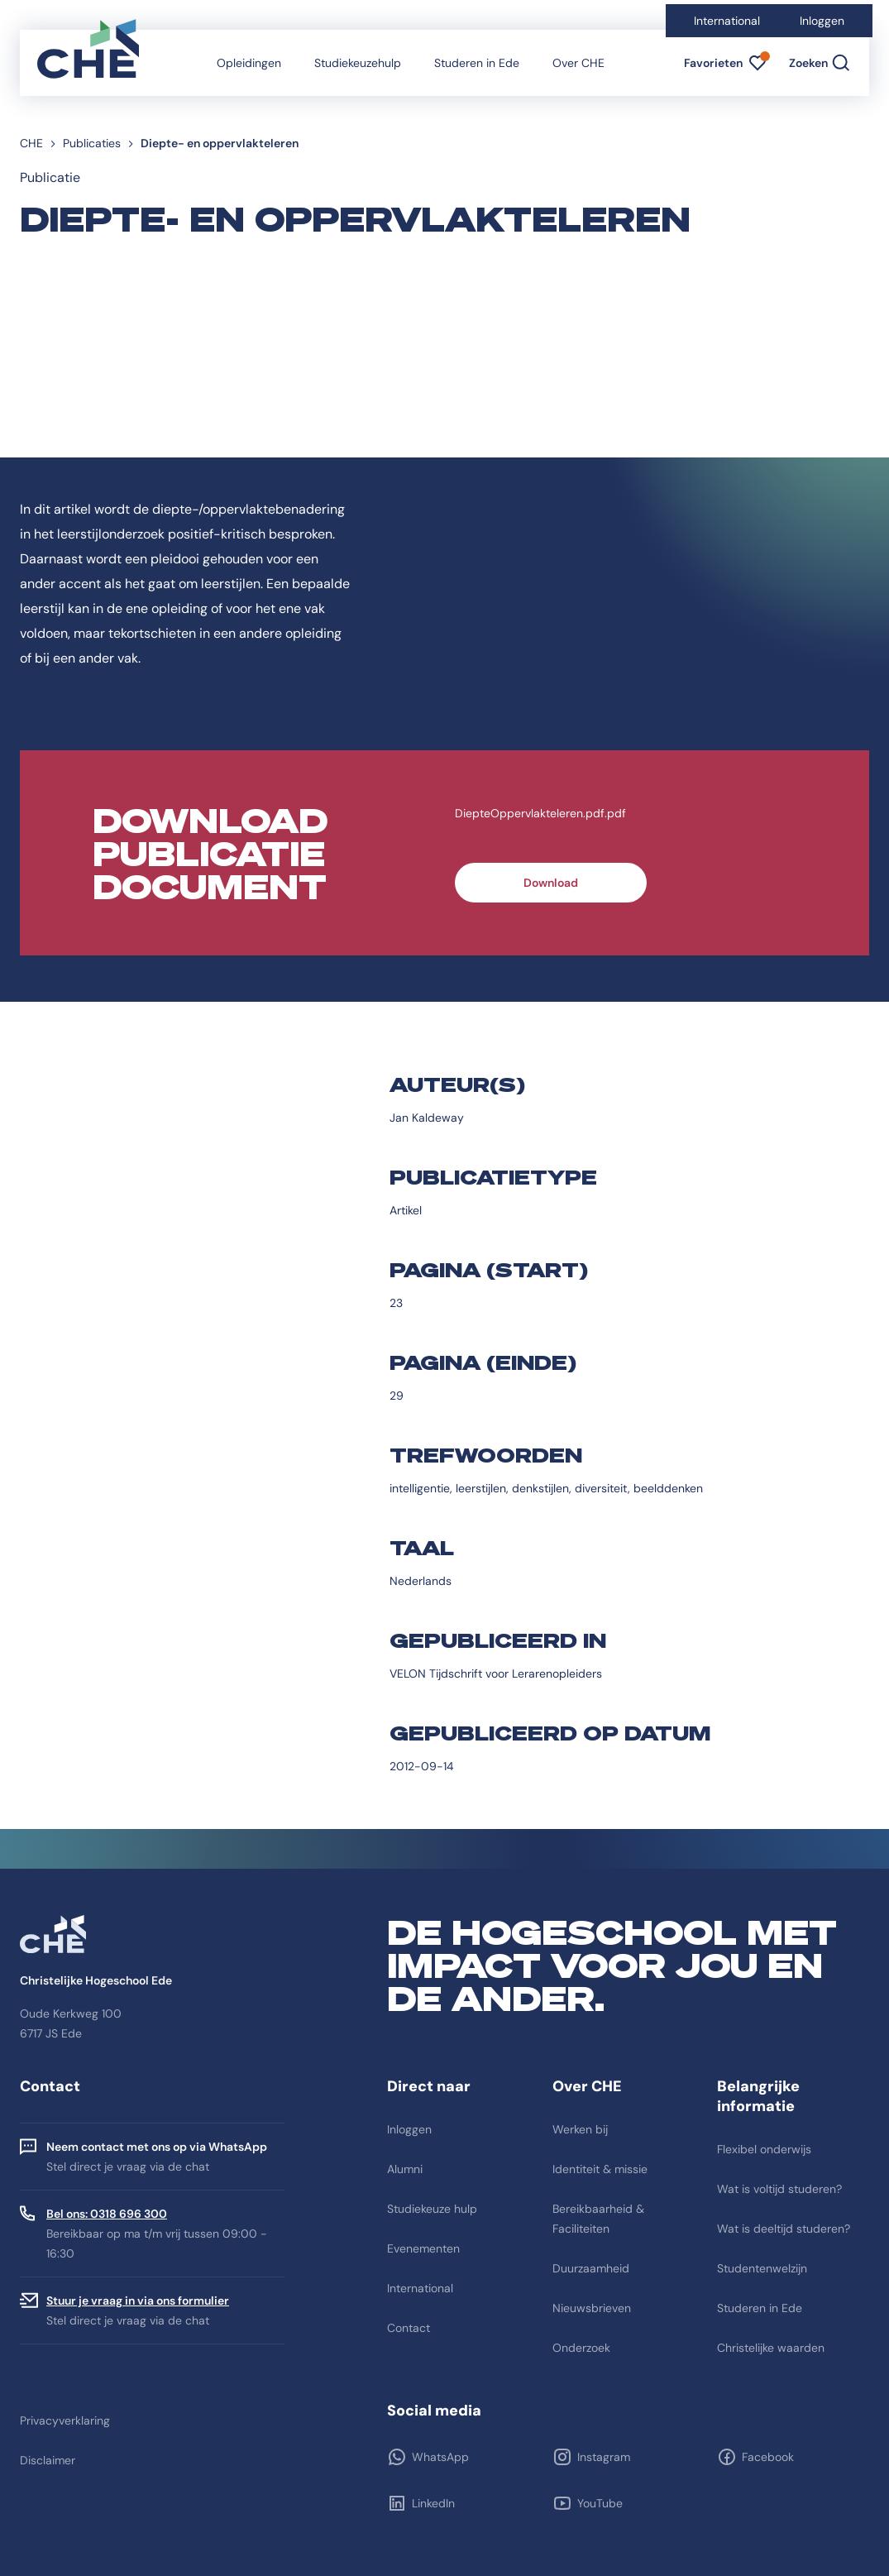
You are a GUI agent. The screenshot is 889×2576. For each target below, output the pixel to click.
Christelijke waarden (770, 2347)
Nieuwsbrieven (591, 2308)
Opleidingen (249, 62)
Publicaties (92, 143)
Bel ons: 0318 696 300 (106, 2213)
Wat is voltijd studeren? (779, 2188)
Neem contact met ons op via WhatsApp (156, 2146)
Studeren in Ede (476, 62)
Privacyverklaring (65, 2420)
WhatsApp (440, 2456)
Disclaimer (47, 2460)
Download (550, 882)
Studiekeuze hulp (432, 2208)
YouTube (600, 2503)
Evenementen (423, 2248)
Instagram (603, 2456)
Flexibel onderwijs (764, 2149)
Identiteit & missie (600, 2169)
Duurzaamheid (590, 2268)
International (727, 20)
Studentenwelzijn (762, 2268)
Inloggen (822, 20)
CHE (31, 143)
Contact (408, 2327)
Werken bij (580, 2129)
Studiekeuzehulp (357, 62)
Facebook (768, 2456)
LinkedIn (433, 2503)
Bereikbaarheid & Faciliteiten (598, 2218)
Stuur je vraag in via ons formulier (137, 2300)
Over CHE (578, 62)
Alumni (405, 2169)
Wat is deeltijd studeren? (783, 2228)
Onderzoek (581, 2347)
